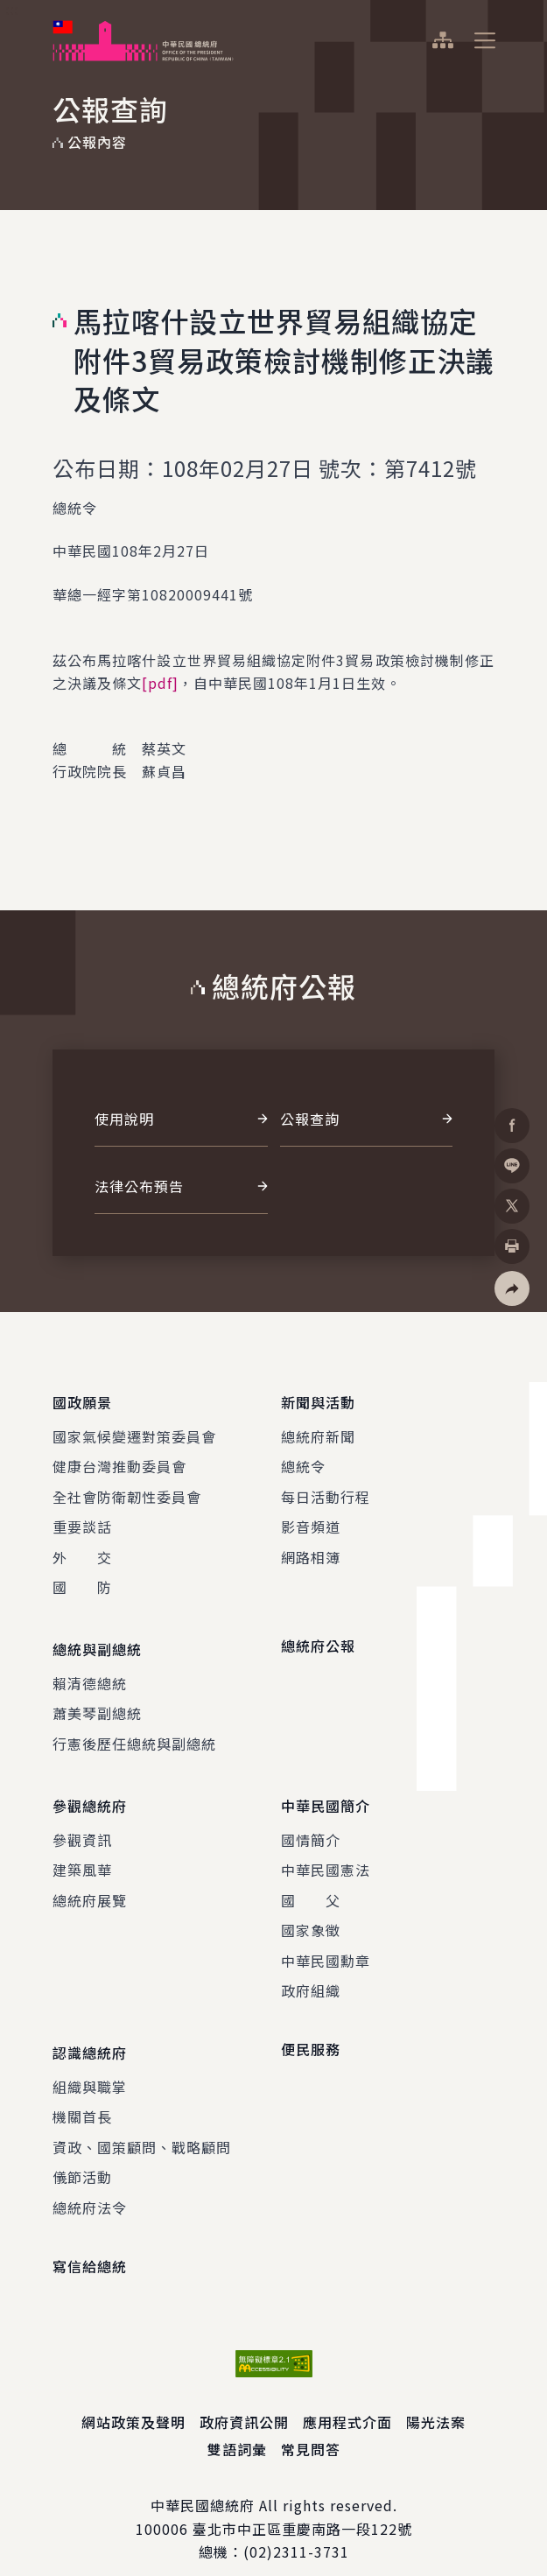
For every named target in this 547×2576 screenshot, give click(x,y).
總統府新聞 (318, 1431)
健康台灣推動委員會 (119, 1460)
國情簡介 (310, 1823)
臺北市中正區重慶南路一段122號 (302, 2505)
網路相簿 (310, 1551)
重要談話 (82, 1521)
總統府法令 (90, 2184)
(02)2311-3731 (296, 2529)
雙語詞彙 (237, 2426)
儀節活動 (82, 2154)
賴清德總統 (90, 1671)
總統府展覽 (90, 1883)
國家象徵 (310, 1913)
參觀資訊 (82, 1823)
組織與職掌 (90, 2064)
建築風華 (82, 1853)
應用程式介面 (347, 2400)
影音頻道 (310, 1521)
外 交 (82, 1551)
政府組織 (310, 1973)
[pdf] (160, 682)
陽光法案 (436, 2400)
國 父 (310, 1883)
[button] (511, 1288)
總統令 (303, 1460)
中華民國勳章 (325, 1944)
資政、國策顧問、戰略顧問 (142, 2124)
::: (11, 9)
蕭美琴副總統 (97, 1702)
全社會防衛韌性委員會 (127, 1490)
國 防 (82, 1581)
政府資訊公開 (244, 2400)
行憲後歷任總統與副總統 (134, 1732)
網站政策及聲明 (133, 2400)
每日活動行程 (325, 1490)
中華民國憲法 (325, 1853)
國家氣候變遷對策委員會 (134, 1431)
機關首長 (82, 2094)
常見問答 (310, 2426)
